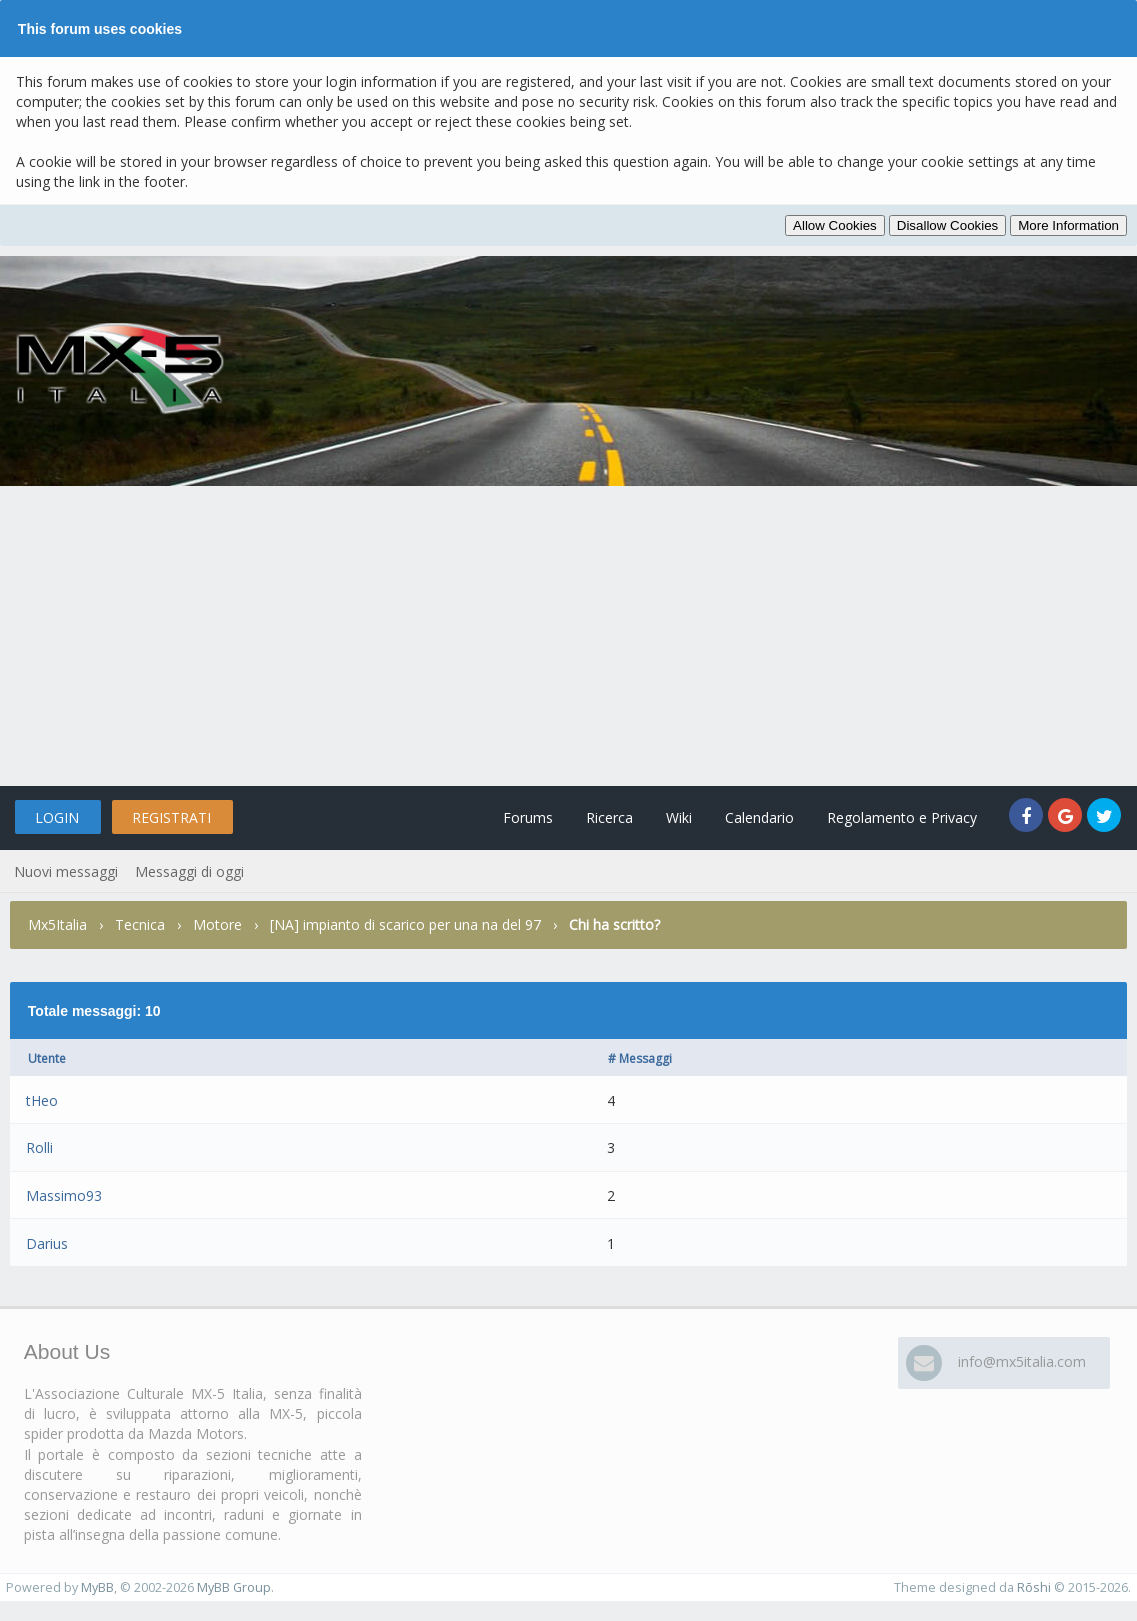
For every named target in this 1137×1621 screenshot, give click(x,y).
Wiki (679, 817)
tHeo (42, 1100)
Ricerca (609, 817)
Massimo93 (64, 1195)
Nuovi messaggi (66, 871)
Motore (217, 924)
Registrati (171, 817)
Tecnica (140, 924)
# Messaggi (640, 1058)
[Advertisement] (568, 636)
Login (57, 817)
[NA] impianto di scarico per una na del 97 (405, 924)
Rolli (39, 1147)
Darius (47, 1243)
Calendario (759, 817)
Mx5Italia (57, 924)
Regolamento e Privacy (902, 817)
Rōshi (1034, 1587)
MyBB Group (234, 1587)
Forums (528, 817)
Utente (47, 1058)
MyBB (97, 1587)
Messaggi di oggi (189, 871)
